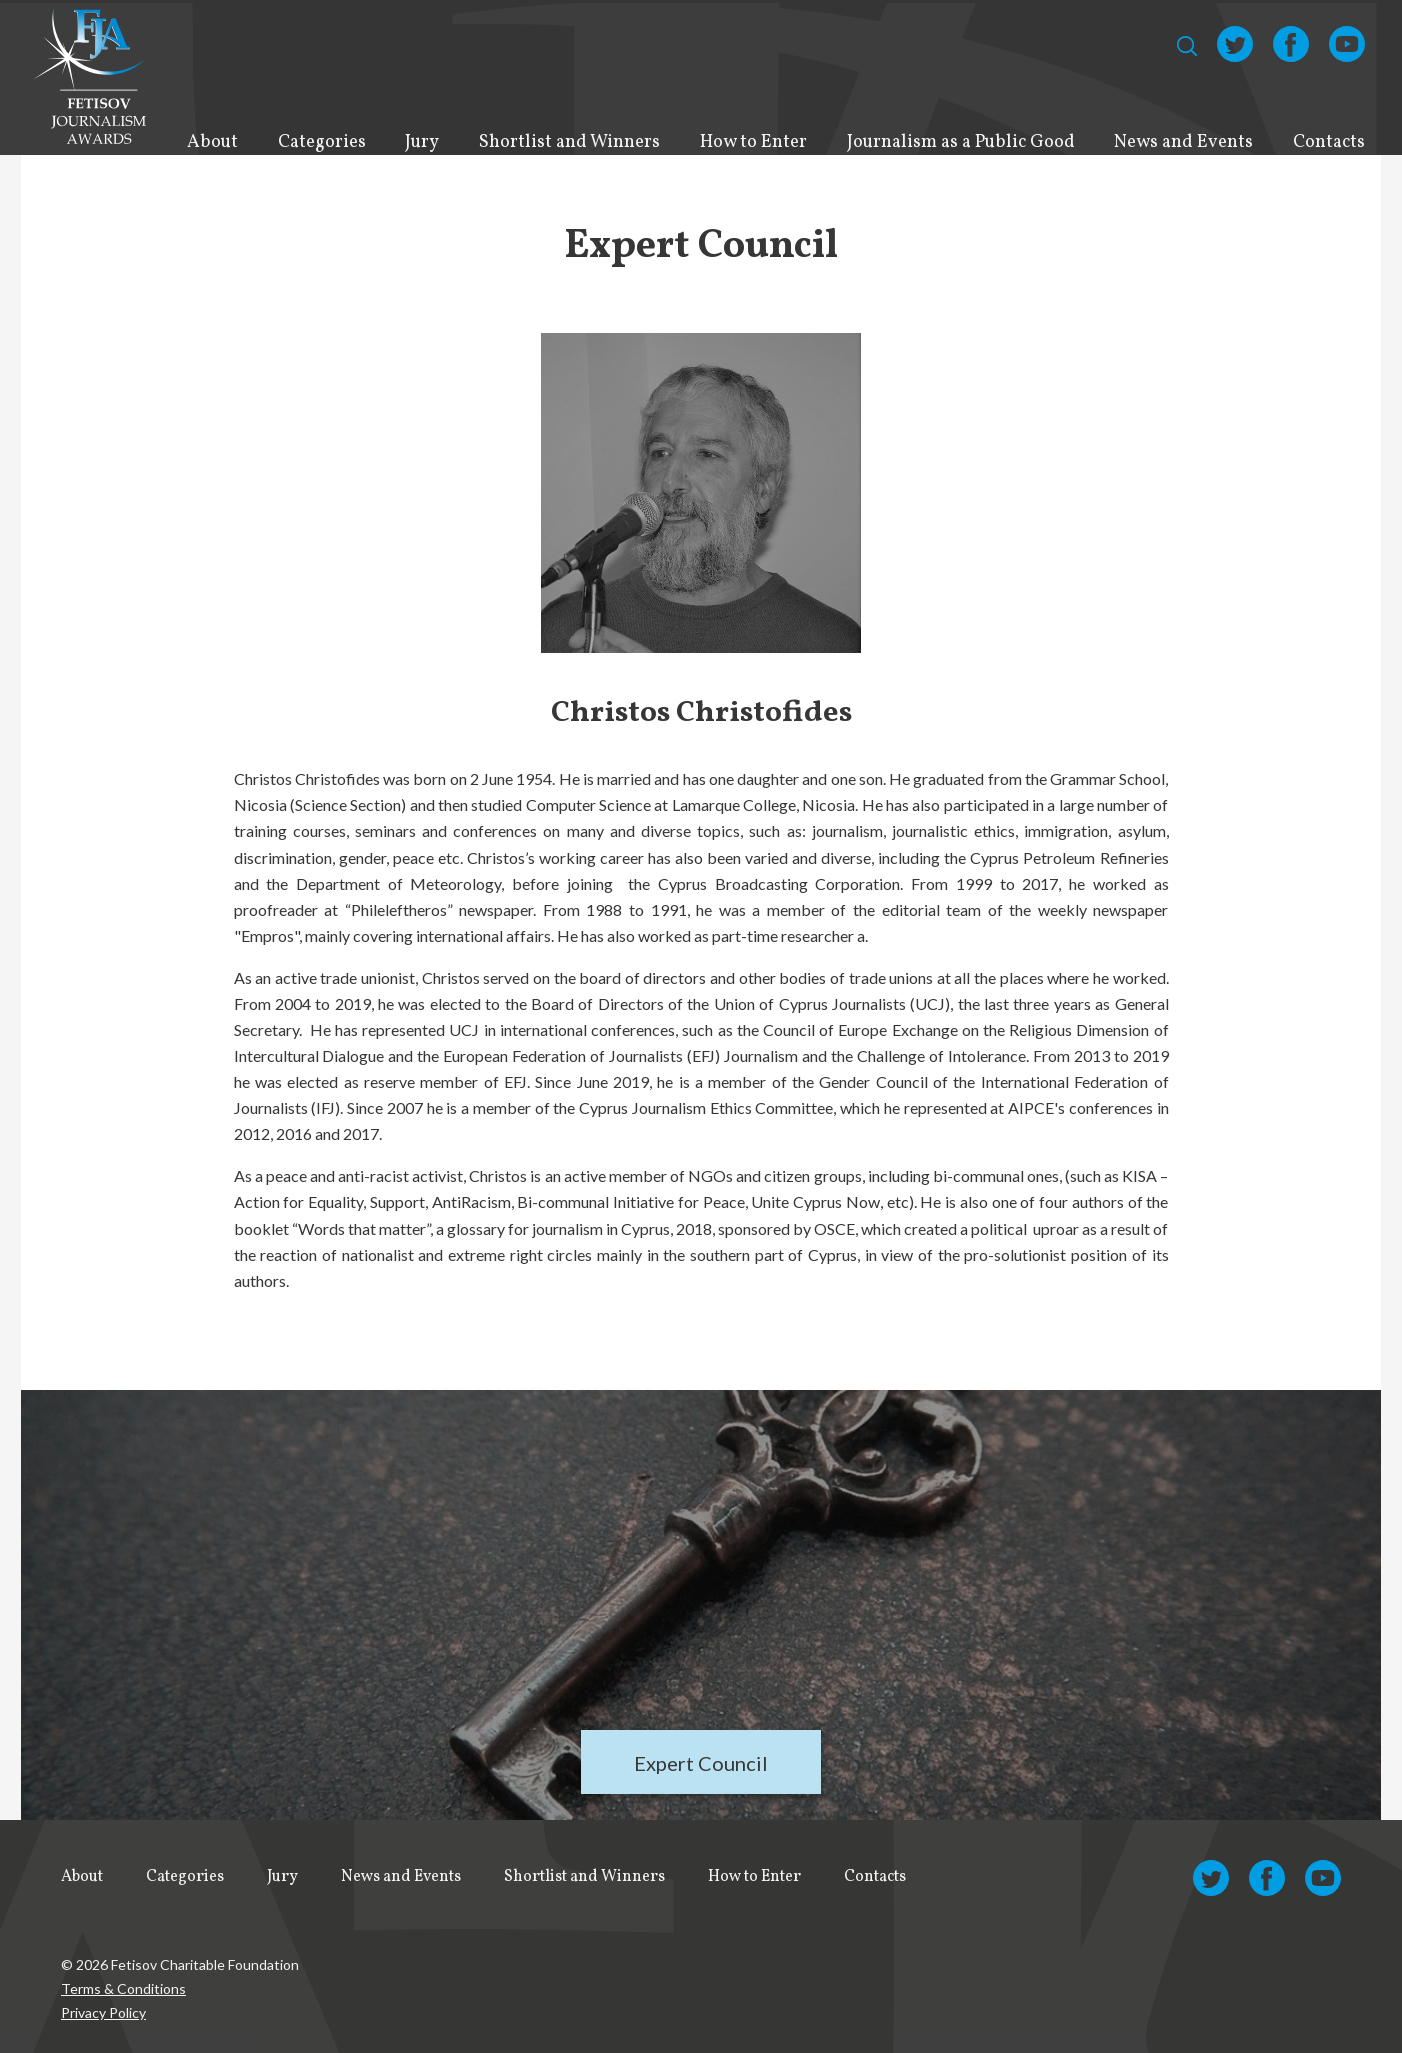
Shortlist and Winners (569, 142)
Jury (422, 142)
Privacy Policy (103, 2012)
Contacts (1329, 142)
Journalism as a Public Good (961, 142)
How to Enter (753, 142)
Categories (322, 142)
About (212, 142)
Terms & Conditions (123, 1988)
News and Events (1183, 142)
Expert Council (701, 1763)
